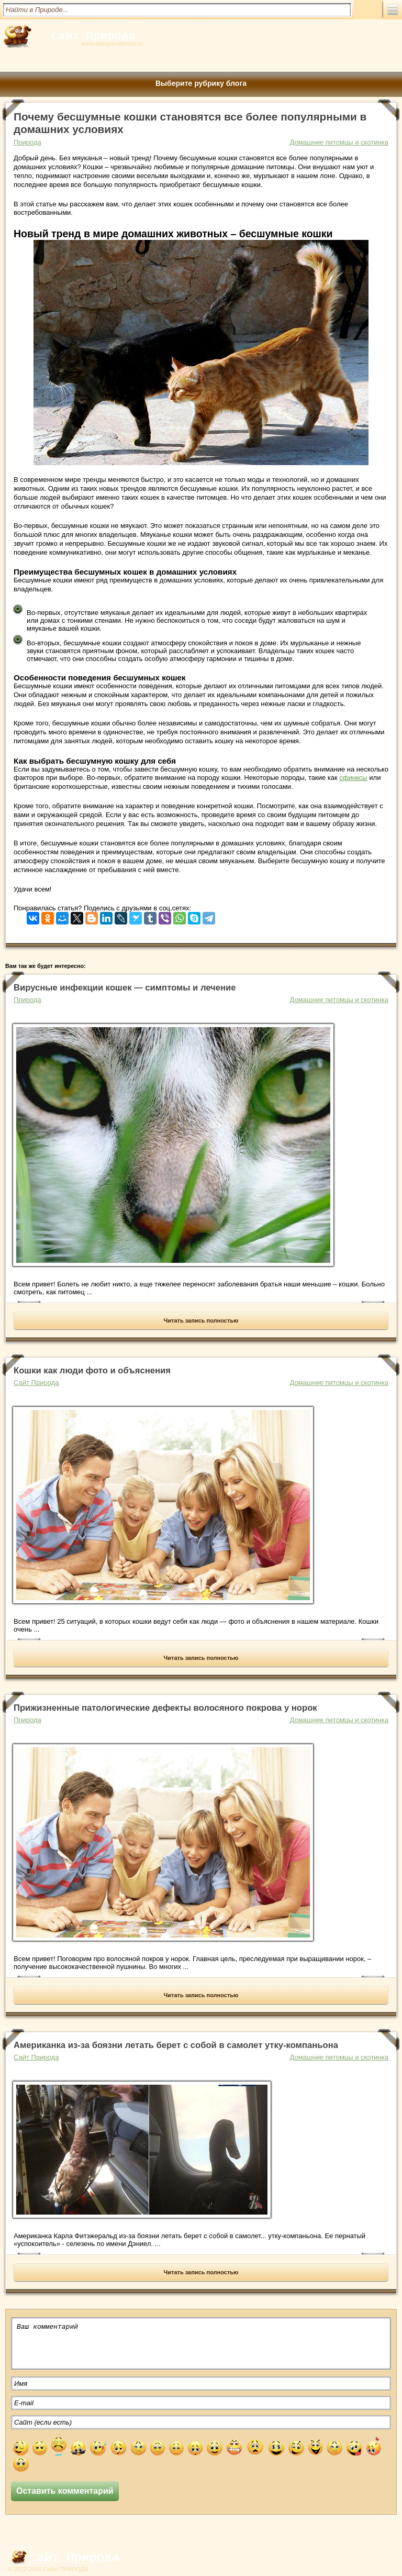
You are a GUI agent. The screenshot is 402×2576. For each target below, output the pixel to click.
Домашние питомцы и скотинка (339, 142)
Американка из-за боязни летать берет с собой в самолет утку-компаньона (176, 2045)
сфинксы (353, 777)
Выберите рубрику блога (201, 83)
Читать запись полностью (201, 1320)
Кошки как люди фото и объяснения (92, 1370)
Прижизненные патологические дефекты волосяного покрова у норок (165, 1708)
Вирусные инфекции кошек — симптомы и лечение (125, 988)
